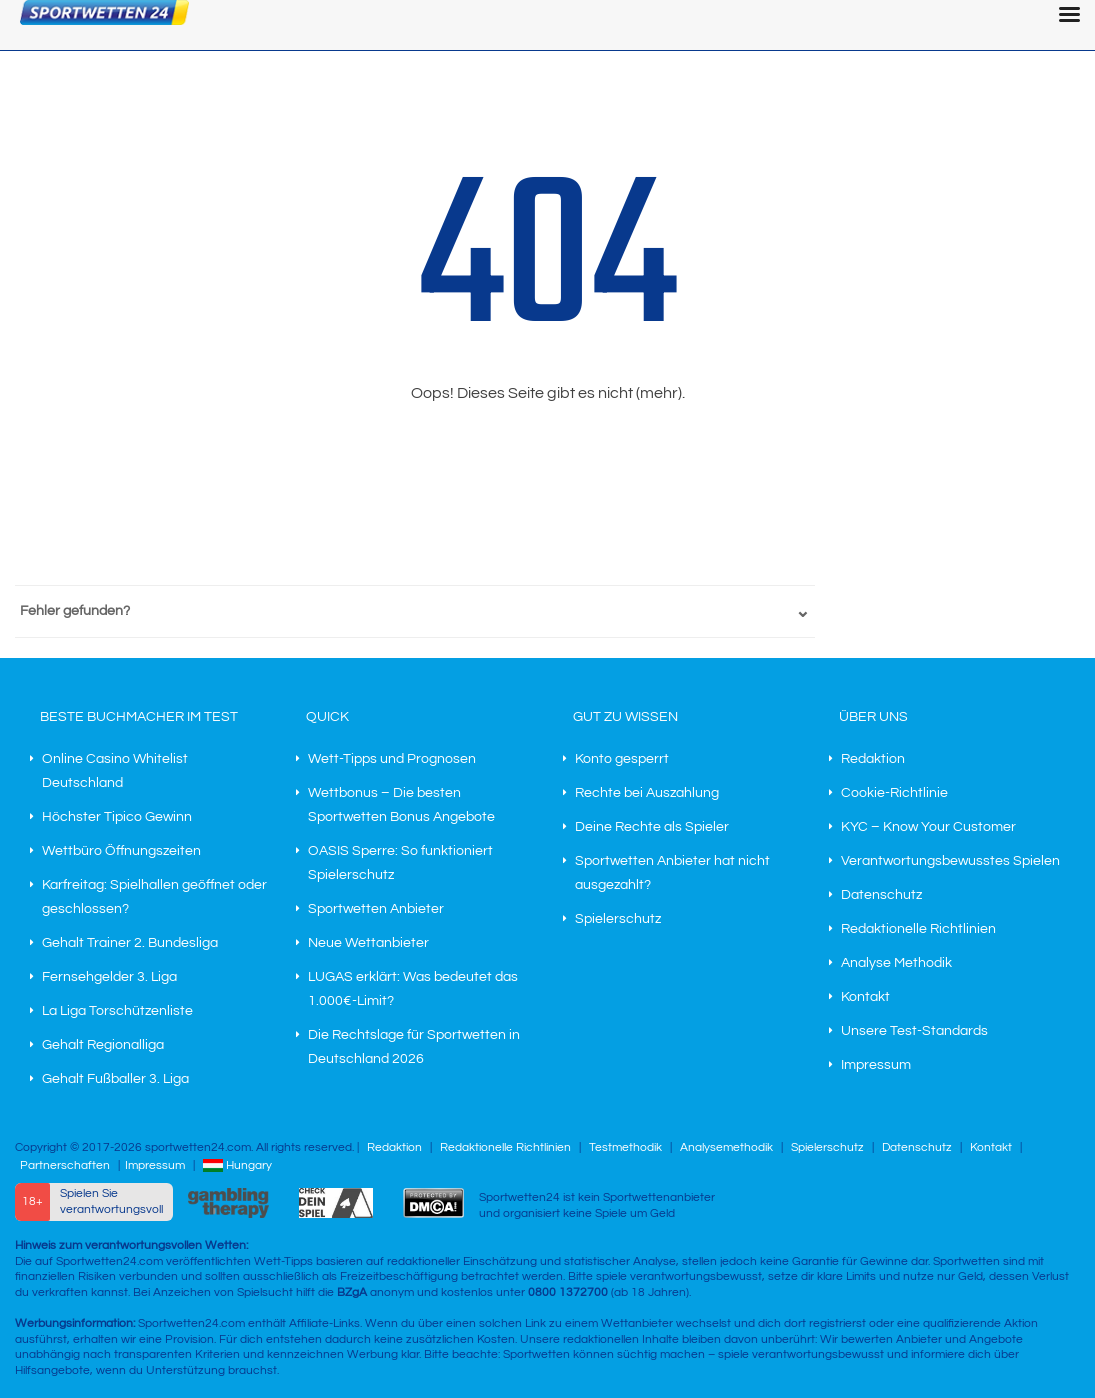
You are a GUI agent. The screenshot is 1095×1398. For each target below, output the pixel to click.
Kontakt (865, 997)
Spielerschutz (618, 919)
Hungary (237, 1165)
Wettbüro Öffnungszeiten (121, 851)
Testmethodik (625, 1147)
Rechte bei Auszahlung (647, 793)
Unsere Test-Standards (914, 1031)
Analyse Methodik (896, 963)
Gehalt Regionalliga (103, 1045)
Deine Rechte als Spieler (652, 827)
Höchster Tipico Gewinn (117, 817)
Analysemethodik (726, 1147)
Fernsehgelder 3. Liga (109, 977)
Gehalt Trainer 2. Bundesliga (130, 943)
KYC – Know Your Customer (928, 827)
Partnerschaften (65, 1165)
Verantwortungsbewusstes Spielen (950, 861)
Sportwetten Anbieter (376, 909)
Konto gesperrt (622, 759)
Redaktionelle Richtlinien (918, 929)
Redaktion (873, 759)
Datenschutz (881, 895)
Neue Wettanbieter (368, 943)
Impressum (876, 1065)
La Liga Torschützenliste (117, 1011)
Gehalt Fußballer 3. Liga (115, 1079)
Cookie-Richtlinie (894, 793)
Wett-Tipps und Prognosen (392, 759)
